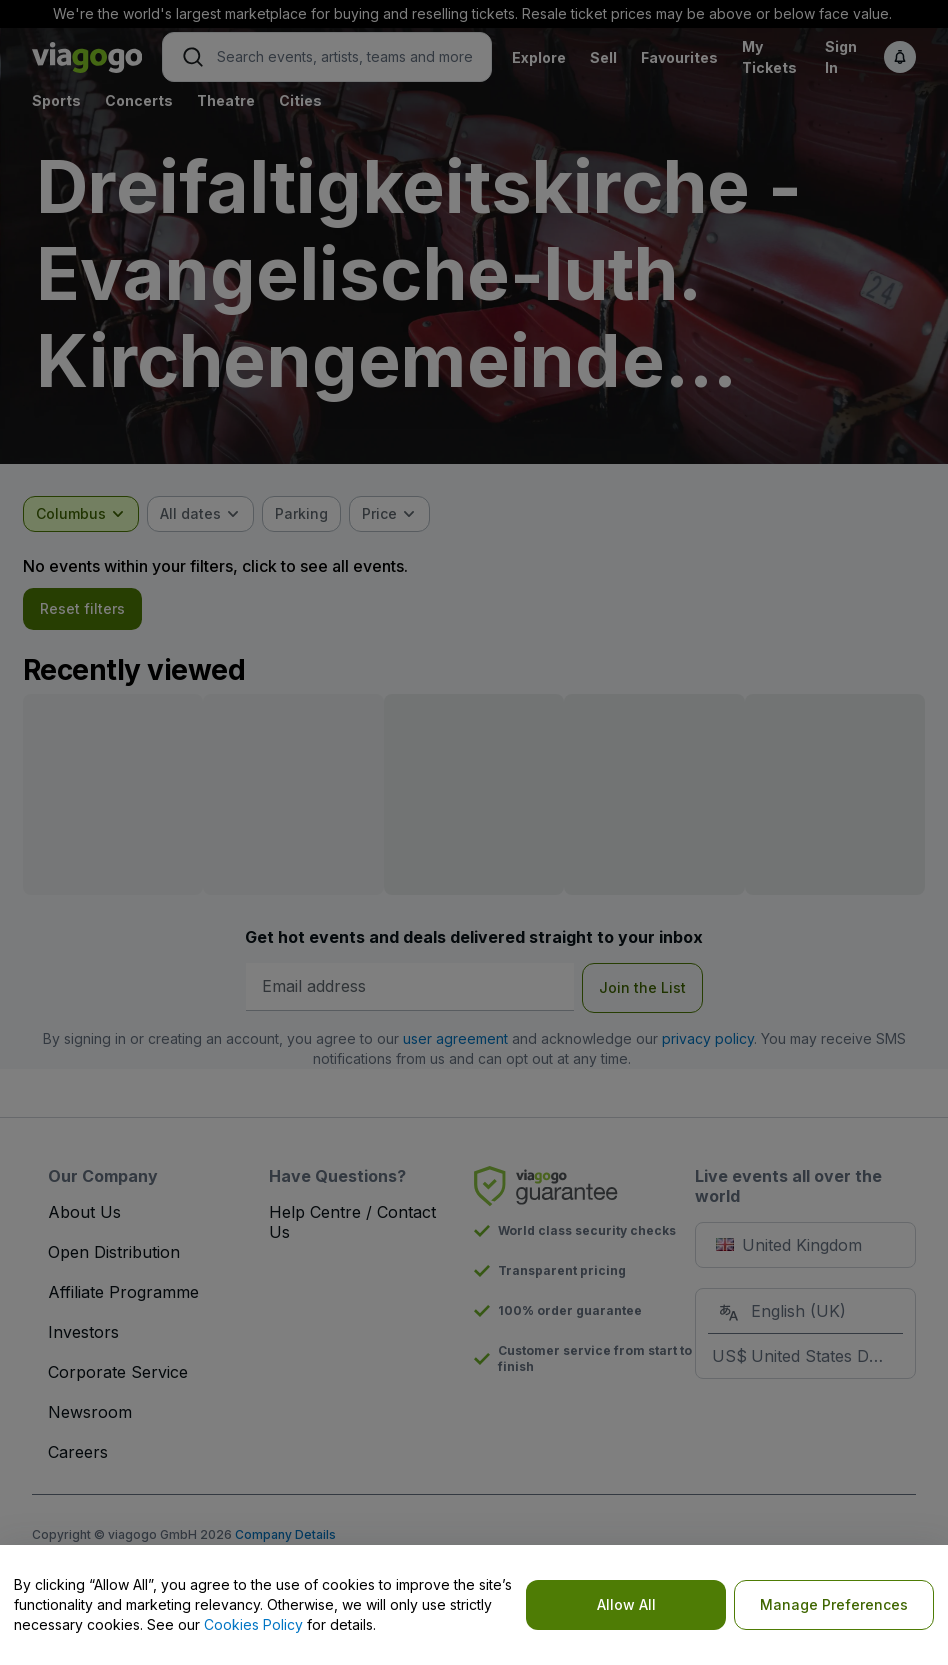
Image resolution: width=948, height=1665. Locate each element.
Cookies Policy (253, 1624)
